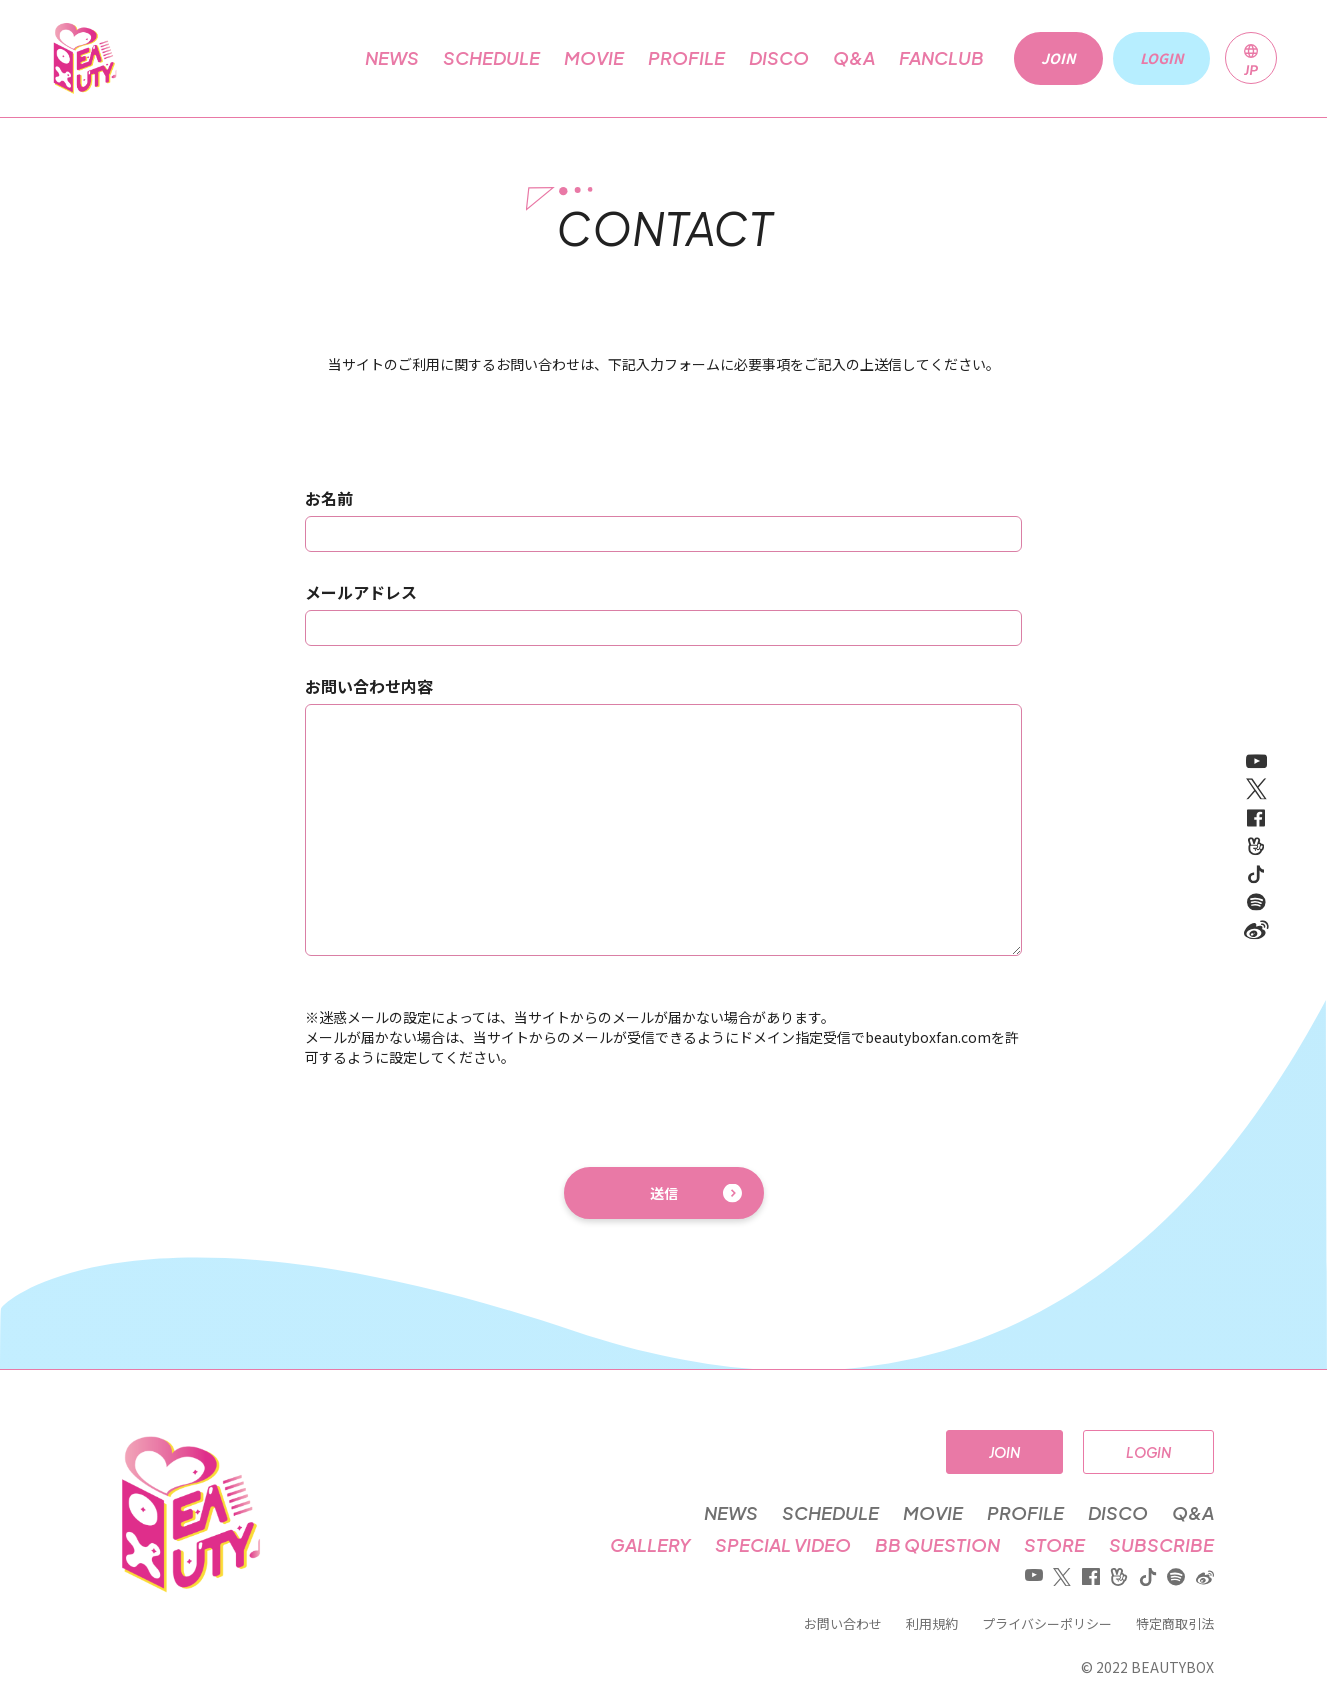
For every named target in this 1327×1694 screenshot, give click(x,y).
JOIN (1004, 1452)
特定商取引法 (1175, 1623)
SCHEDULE (491, 58)
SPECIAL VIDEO (783, 1545)
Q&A (854, 58)
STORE (1054, 1545)
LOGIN (1148, 1452)
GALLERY (650, 1545)
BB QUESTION (937, 1545)
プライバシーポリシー (1047, 1623)
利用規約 (932, 1623)
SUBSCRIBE (1161, 1545)
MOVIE (594, 58)
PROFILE (686, 58)
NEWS (392, 58)
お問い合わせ (843, 1623)
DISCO (779, 58)
